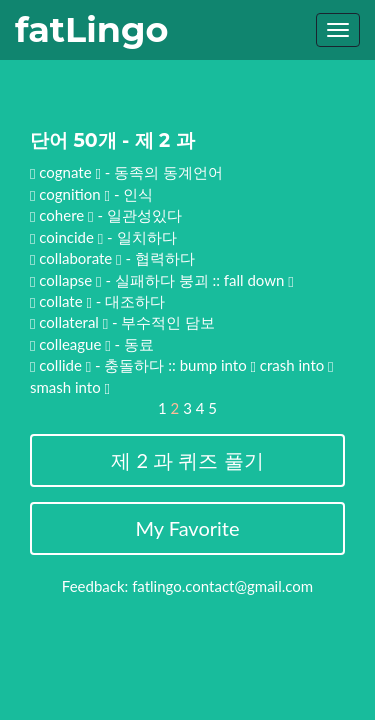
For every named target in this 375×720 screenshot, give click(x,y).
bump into (218, 365)
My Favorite (187, 528)
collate (62, 301)
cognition (71, 194)
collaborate (77, 258)
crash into (297, 365)
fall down (259, 280)
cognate (67, 172)
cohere (63, 215)
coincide (68, 237)
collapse (67, 280)
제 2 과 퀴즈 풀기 (187, 460)
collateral (70, 322)
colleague (72, 344)
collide (62, 365)
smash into (70, 387)
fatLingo (91, 29)
